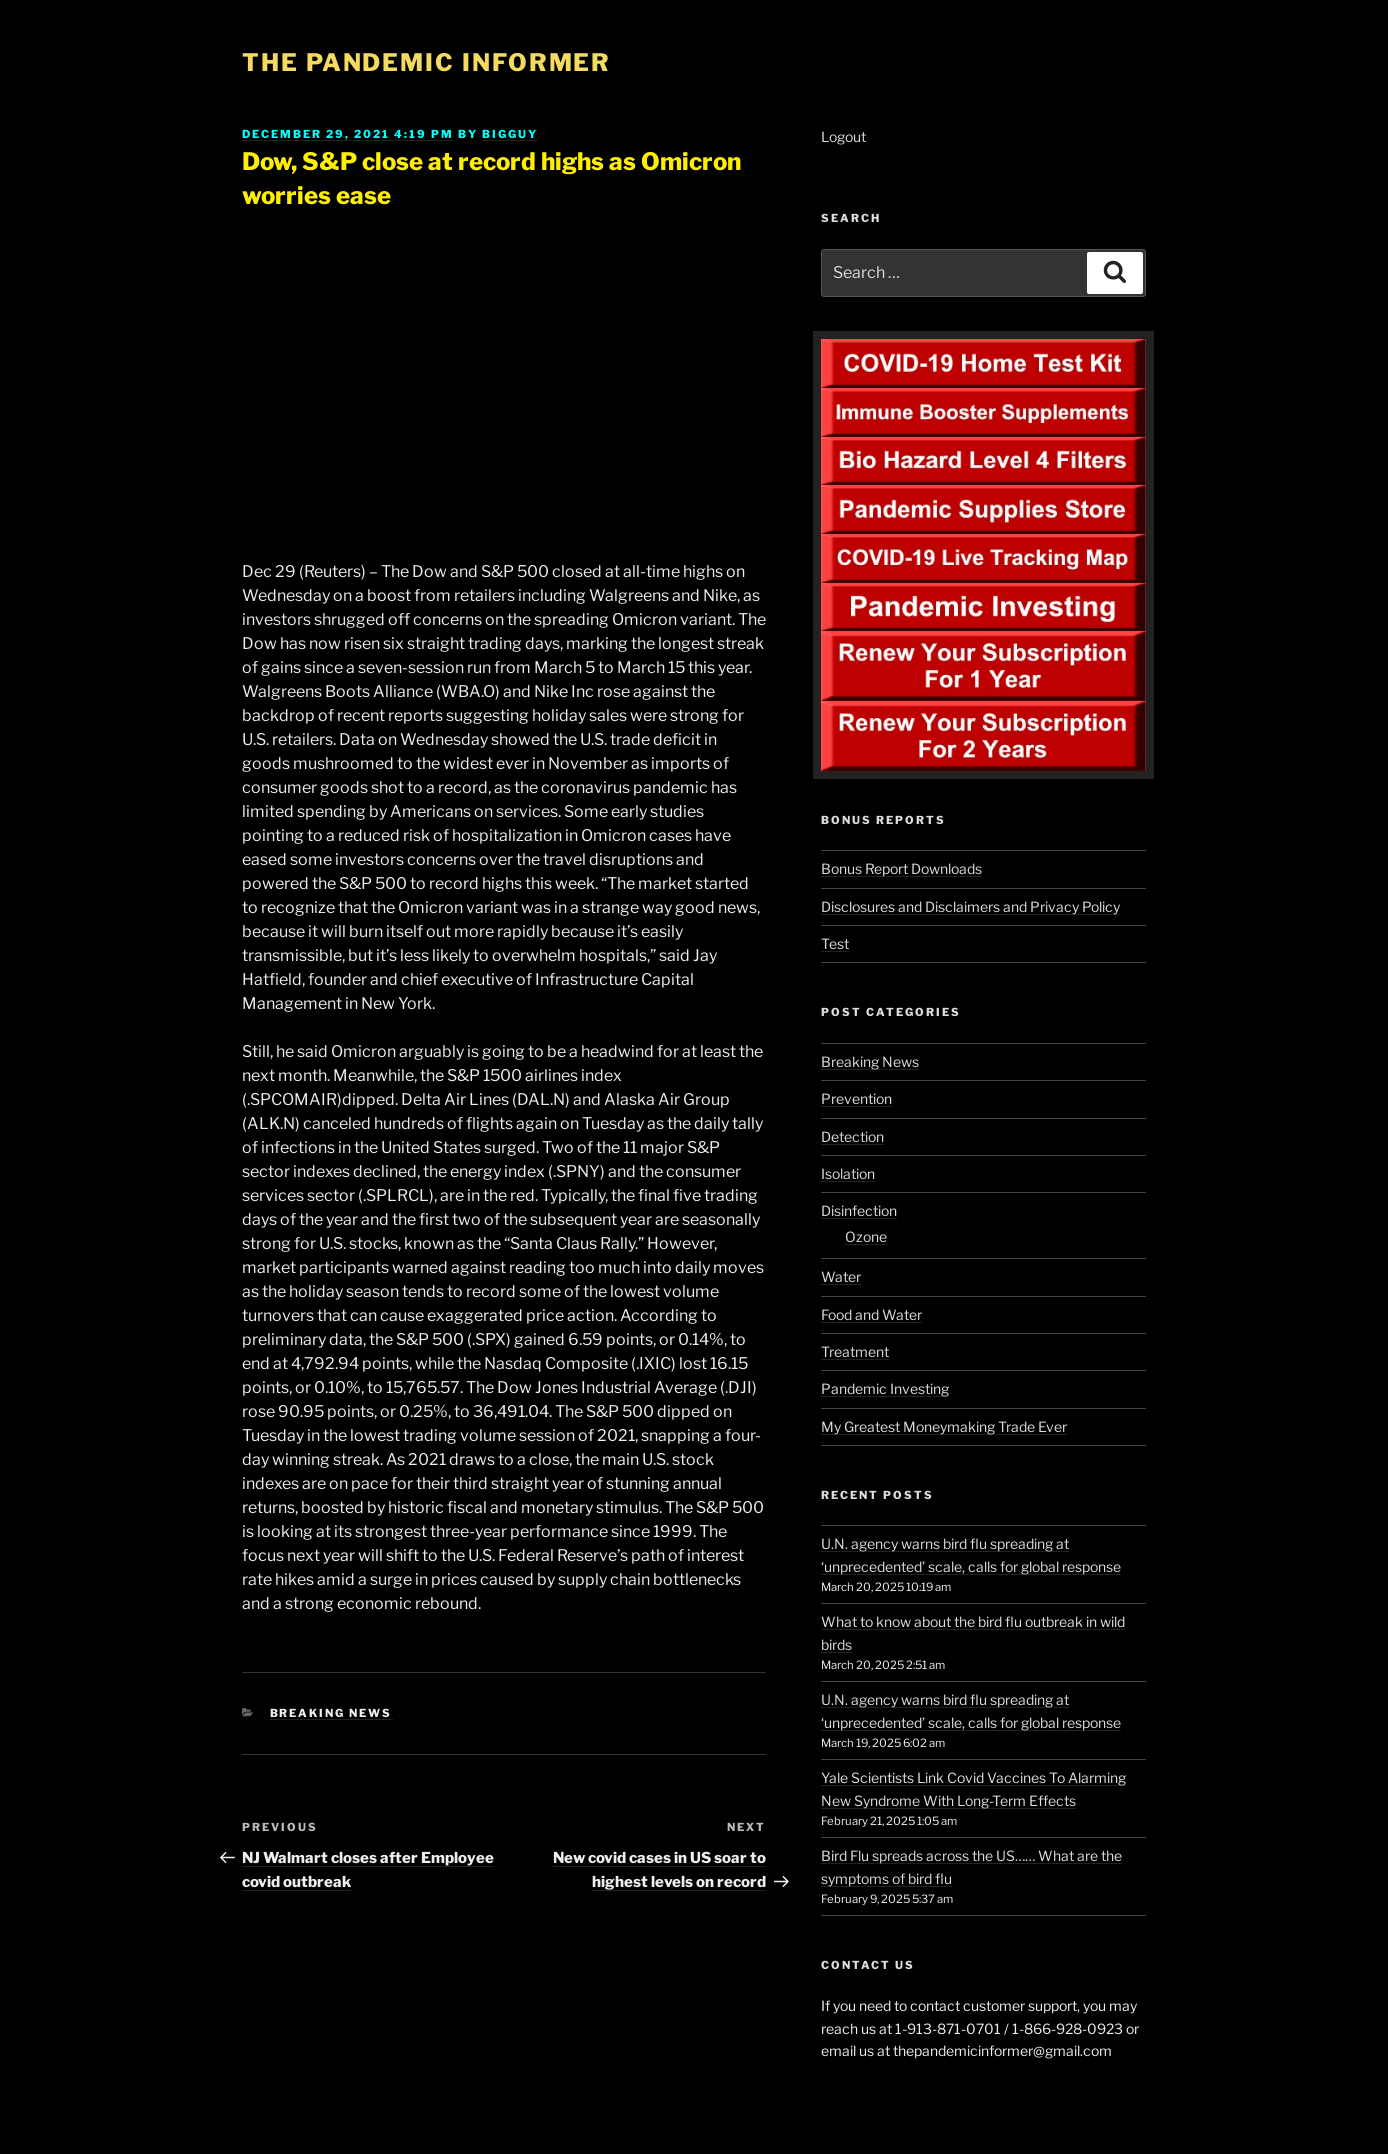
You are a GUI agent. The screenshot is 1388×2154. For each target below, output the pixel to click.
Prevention (856, 1098)
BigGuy (510, 134)
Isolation (848, 1173)
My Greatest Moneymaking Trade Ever (944, 1426)
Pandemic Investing (885, 1388)
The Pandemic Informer (426, 62)
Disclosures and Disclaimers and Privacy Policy (970, 906)
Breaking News (331, 1713)
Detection (852, 1136)
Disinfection (859, 1210)
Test (835, 943)
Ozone (866, 1236)
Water (841, 1276)
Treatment (855, 1351)
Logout (843, 136)
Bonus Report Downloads (901, 868)
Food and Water (871, 1314)
